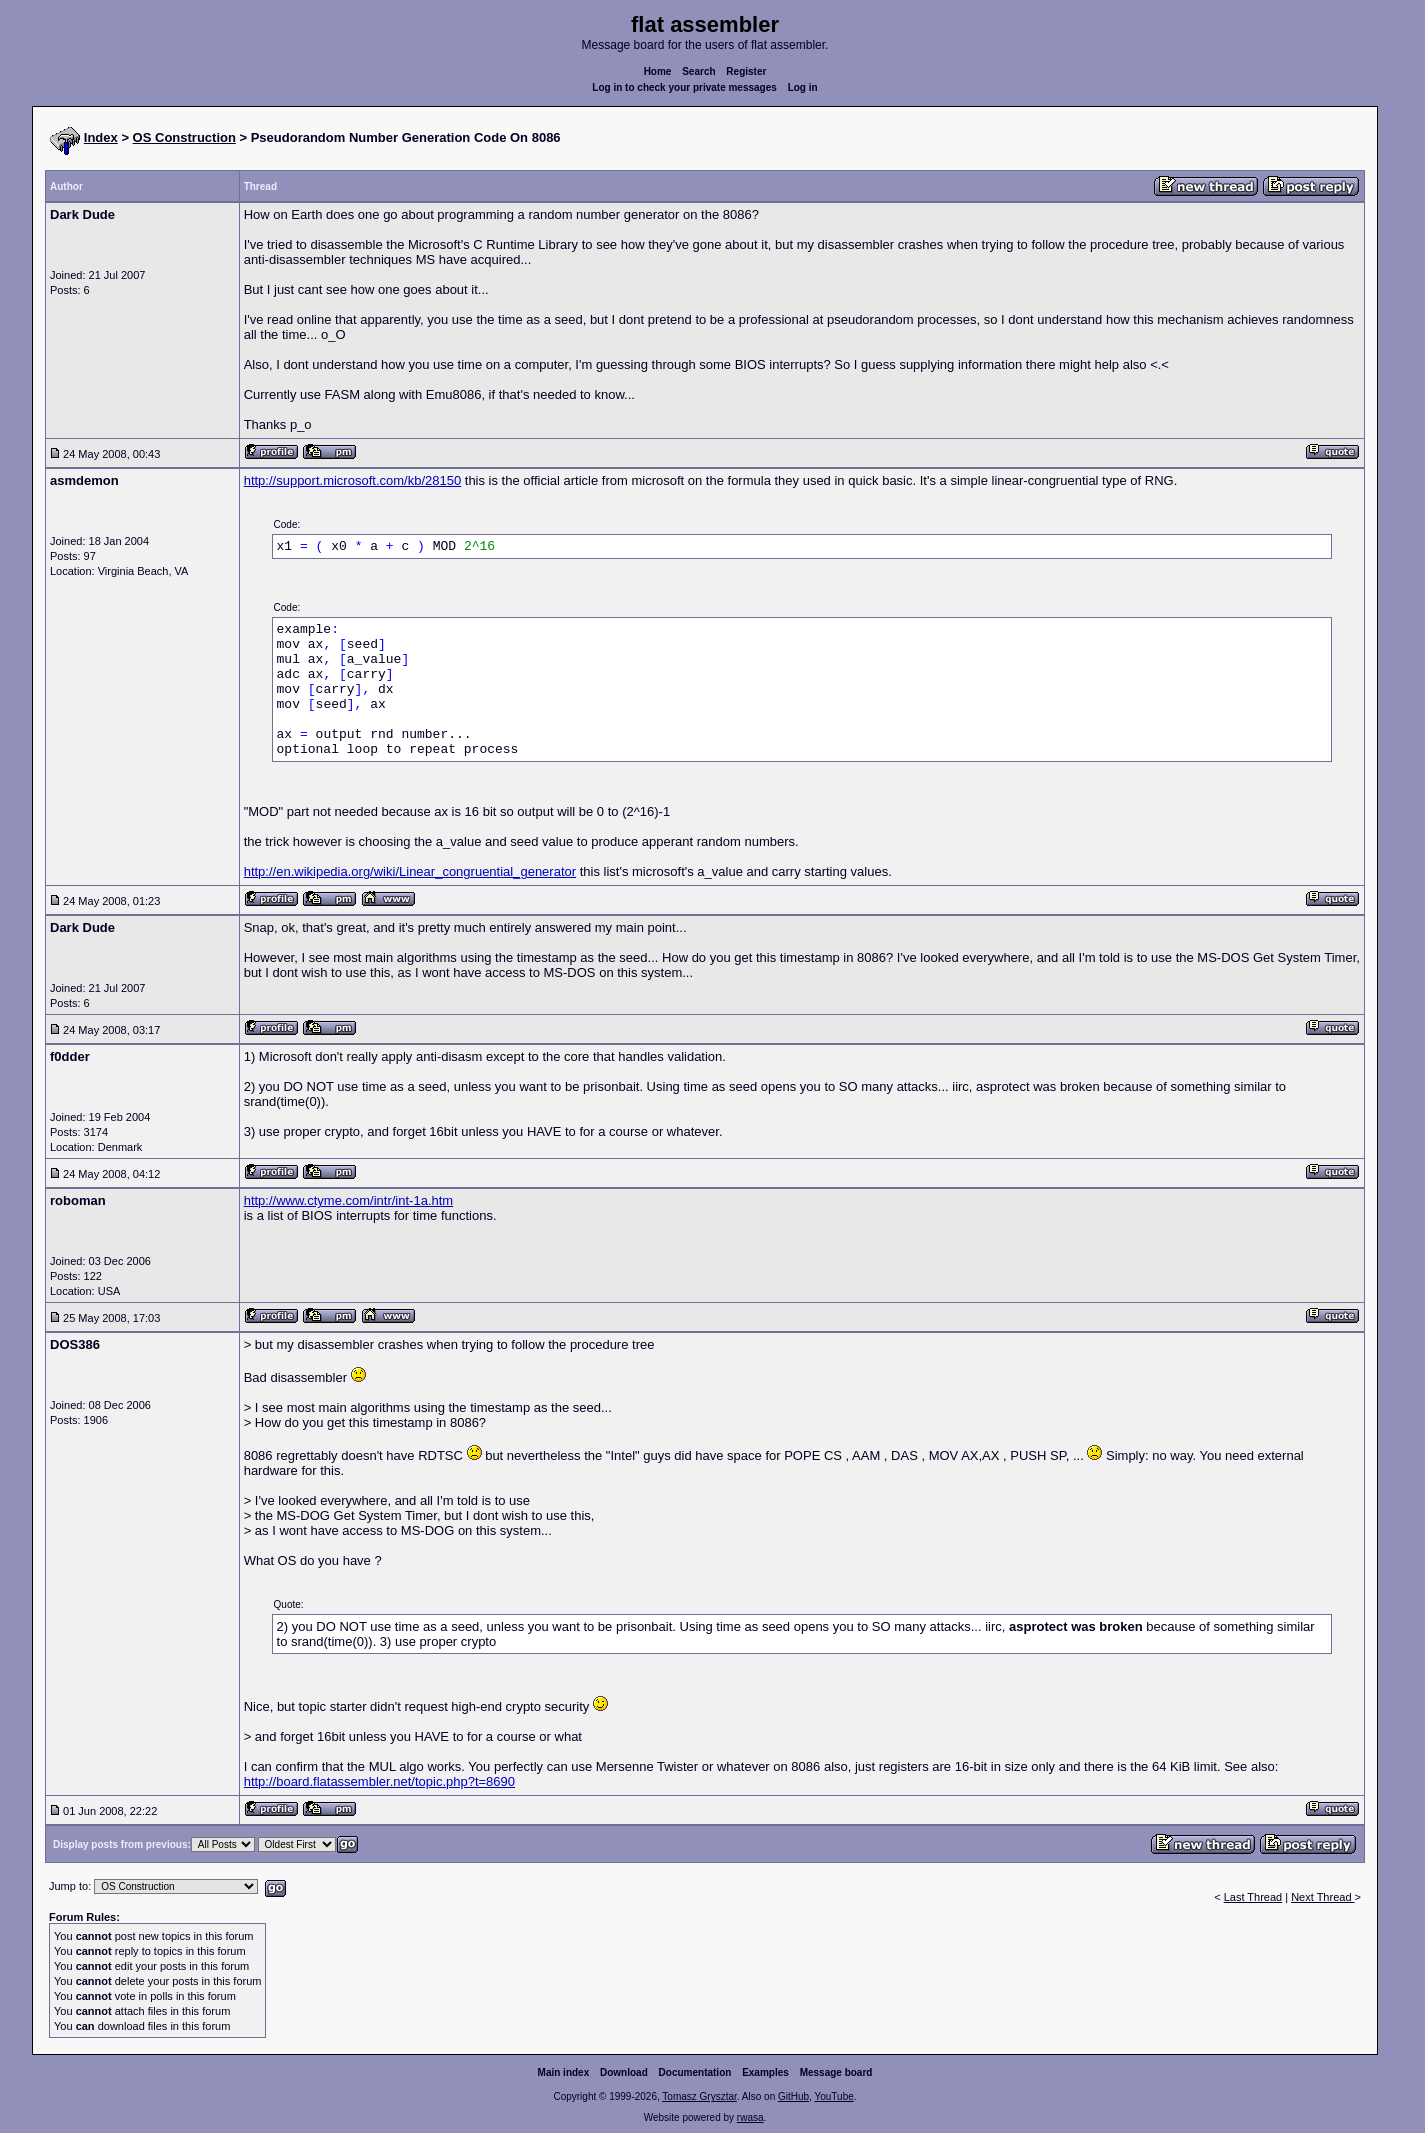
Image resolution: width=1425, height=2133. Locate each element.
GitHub (793, 2096)
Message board (836, 2072)
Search (698, 71)
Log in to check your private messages (684, 87)
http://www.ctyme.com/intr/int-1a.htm (349, 1200)
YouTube (833, 2096)
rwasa (750, 2117)
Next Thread (1322, 1897)
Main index (564, 2072)
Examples (765, 2072)
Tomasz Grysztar (699, 2096)
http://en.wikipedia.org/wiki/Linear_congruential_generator (410, 871)
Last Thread (1253, 1897)
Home (658, 71)
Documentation (695, 2072)
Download (624, 2072)
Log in (803, 87)
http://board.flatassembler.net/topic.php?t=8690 (379, 1781)
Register (746, 71)
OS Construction (184, 137)
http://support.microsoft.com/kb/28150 (353, 480)
